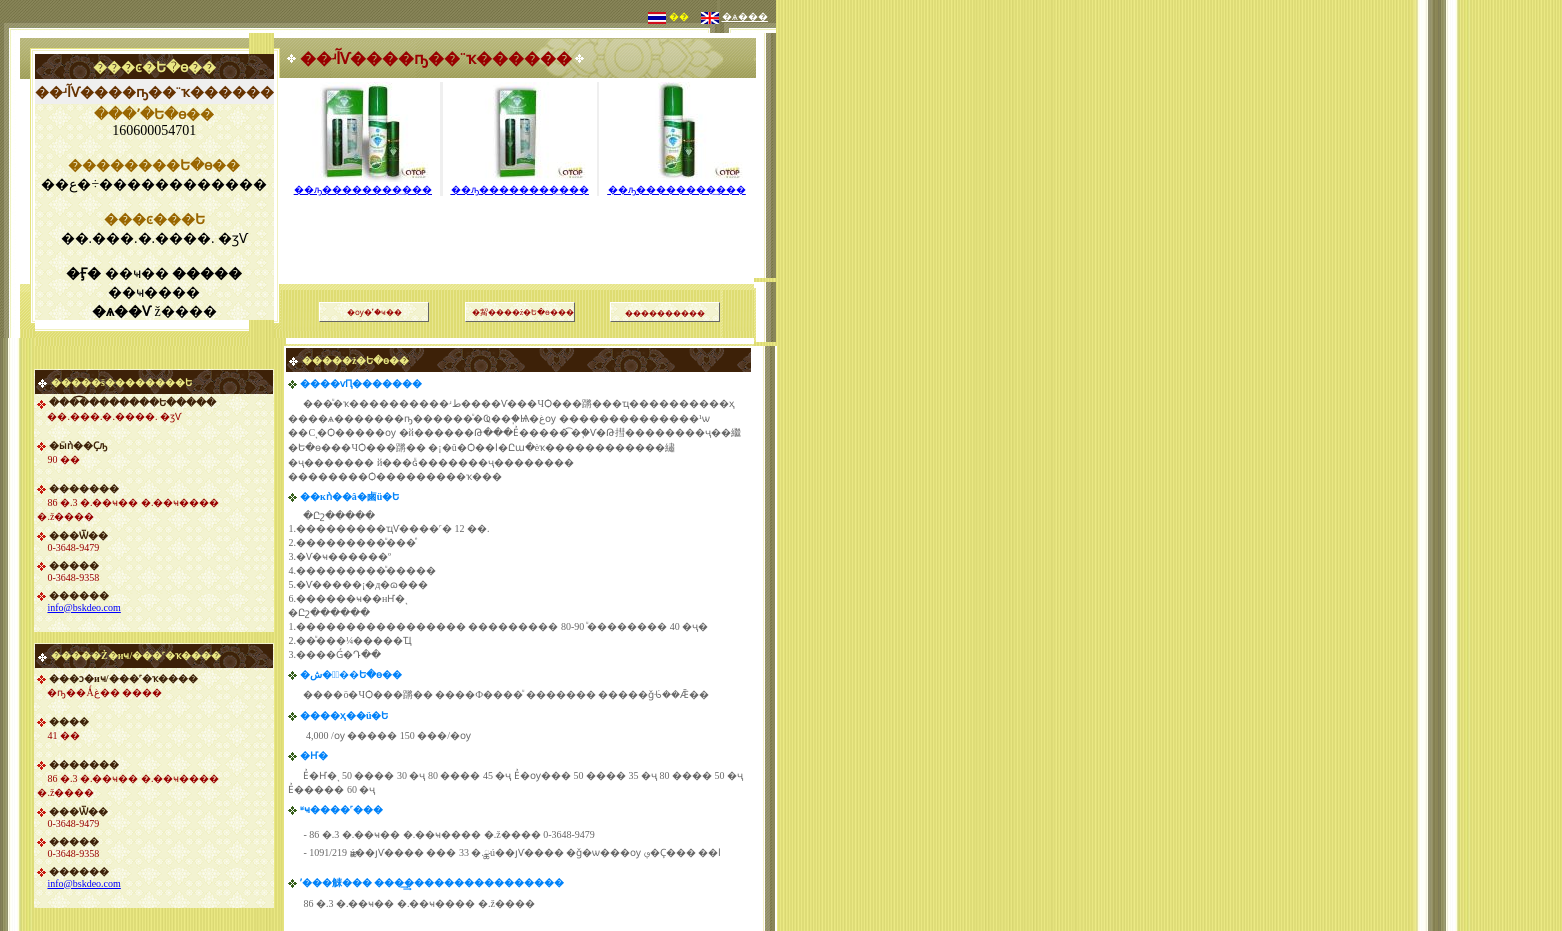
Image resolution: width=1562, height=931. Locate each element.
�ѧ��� (745, 16)
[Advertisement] (520, 214)
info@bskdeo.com (83, 607)
